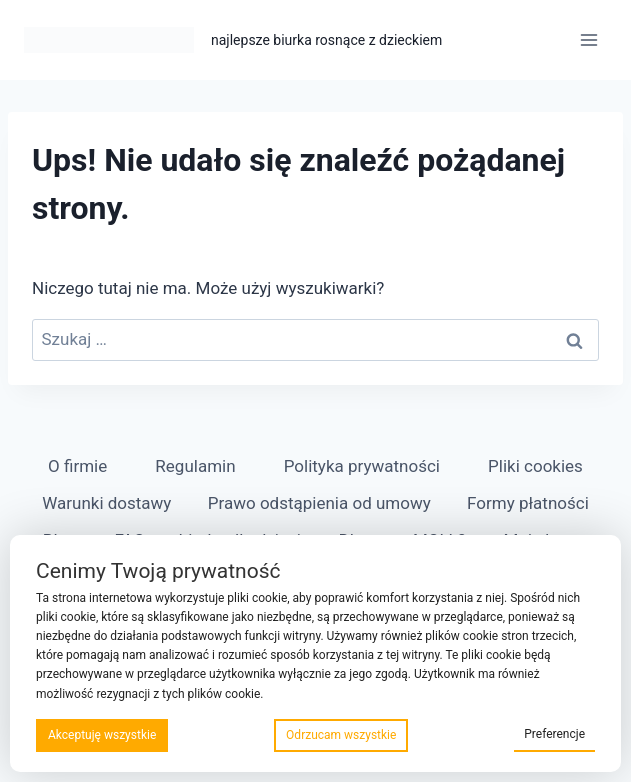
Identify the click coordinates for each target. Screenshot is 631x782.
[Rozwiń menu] (588, 39)
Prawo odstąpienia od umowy (319, 503)
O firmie (77, 466)
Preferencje (554, 734)
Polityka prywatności (362, 466)
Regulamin (195, 466)
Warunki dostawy (106, 503)
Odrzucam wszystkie (341, 735)
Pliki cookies (535, 466)
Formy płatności (528, 503)
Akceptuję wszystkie (102, 735)
